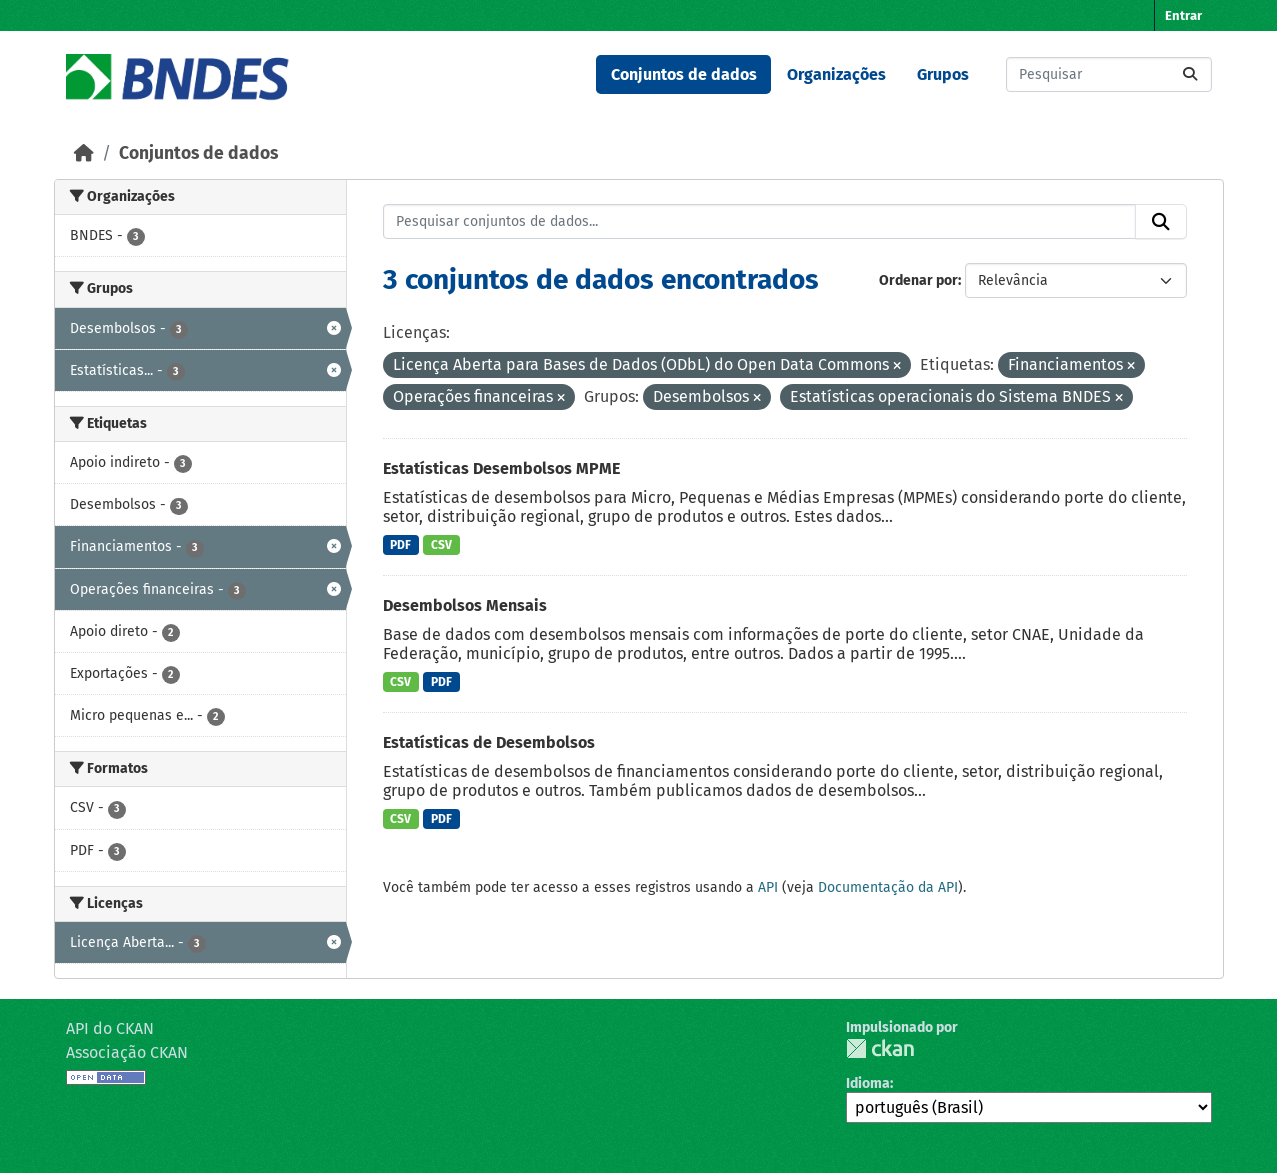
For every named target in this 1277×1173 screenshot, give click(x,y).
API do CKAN (110, 1028)
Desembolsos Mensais (465, 605)
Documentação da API (888, 887)
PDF (400, 545)
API (768, 887)
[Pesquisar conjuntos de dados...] (1109, 74)
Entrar (1183, 15)
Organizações (836, 74)
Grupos (943, 74)
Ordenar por (918, 280)
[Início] (84, 153)
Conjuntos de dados (684, 74)
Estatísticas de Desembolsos (489, 742)
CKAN (880, 1048)
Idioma (868, 1083)
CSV (441, 545)
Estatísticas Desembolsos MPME (501, 468)
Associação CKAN (127, 1052)
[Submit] (1190, 74)
